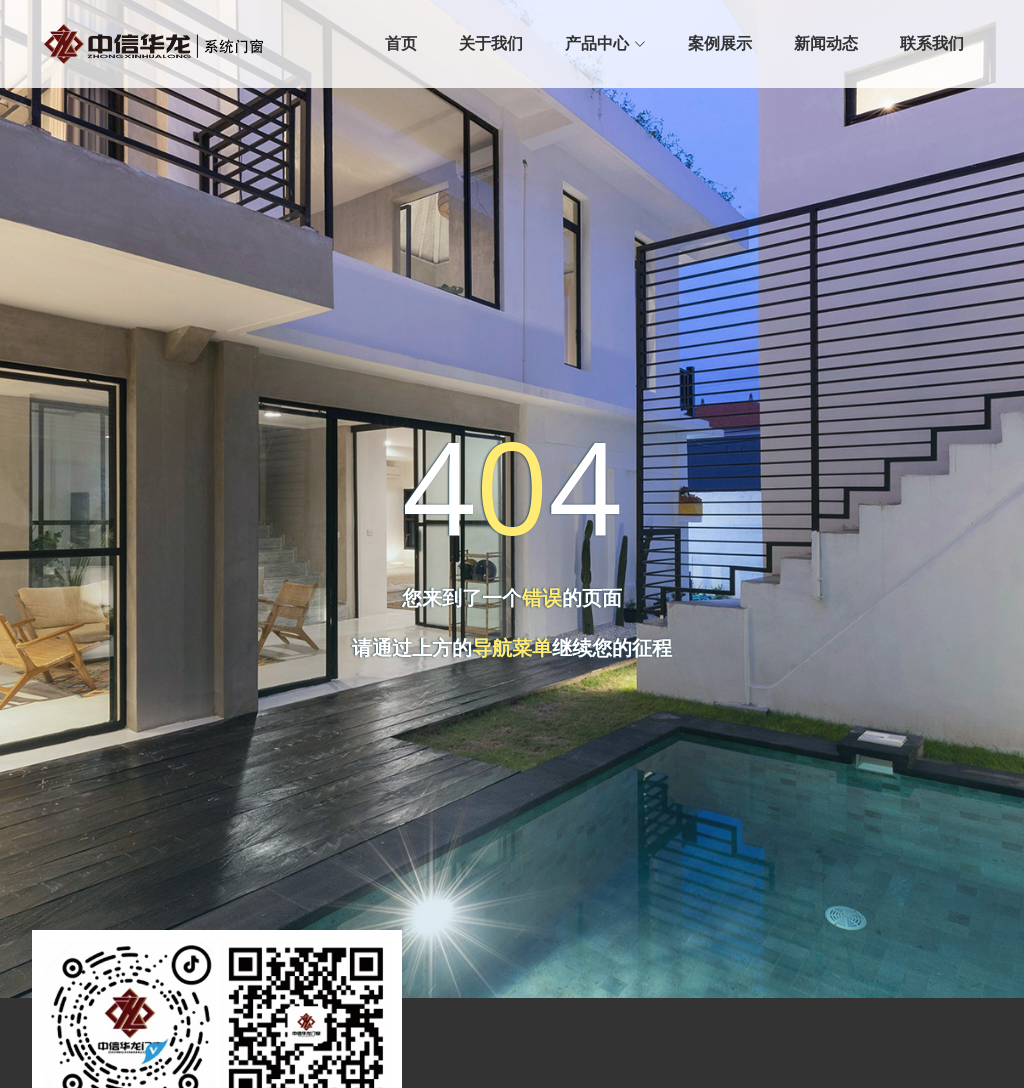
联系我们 (932, 43)
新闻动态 (826, 43)
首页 (401, 43)
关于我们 (491, 43)
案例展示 (720, 43)
